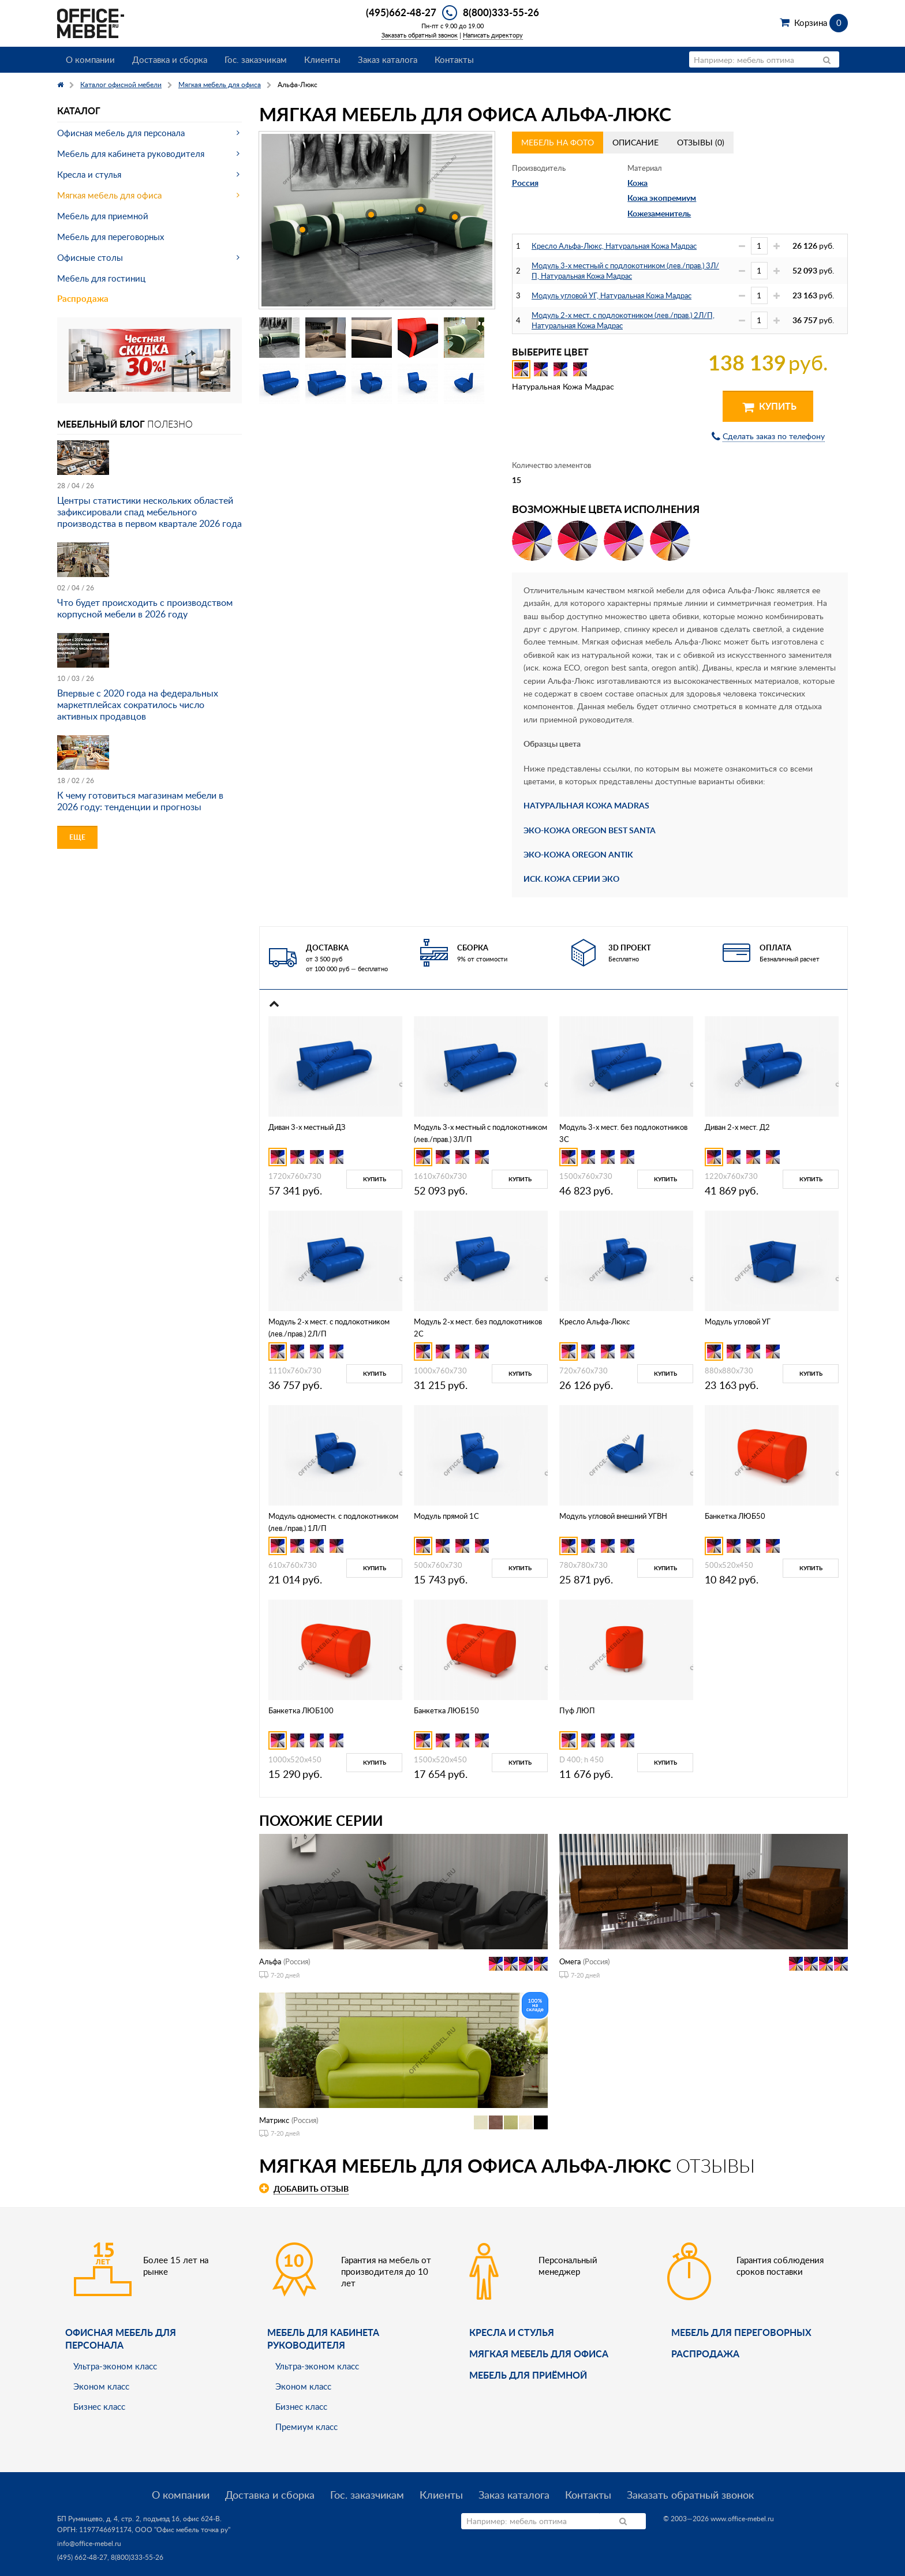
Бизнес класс (99, 2406)
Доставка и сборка (169, 59)
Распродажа (83, 299)
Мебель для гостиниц (101, 278)
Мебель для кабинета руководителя (130, 153)
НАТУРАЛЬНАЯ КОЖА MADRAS (586, 805)
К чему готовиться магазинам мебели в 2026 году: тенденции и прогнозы (140, 801)
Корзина (821, 22)
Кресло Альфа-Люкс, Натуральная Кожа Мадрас (614, 246)
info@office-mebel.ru (89, 2543)
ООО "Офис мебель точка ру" (182, 2529)
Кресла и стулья (89, 174)
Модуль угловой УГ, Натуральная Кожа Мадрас (611, 295)
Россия (525, 182)
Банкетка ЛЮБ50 (735, 1516)
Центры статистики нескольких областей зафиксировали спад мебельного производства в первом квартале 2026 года (149, 512)
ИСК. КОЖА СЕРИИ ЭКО (571, 878)
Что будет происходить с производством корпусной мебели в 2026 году (145, 608)
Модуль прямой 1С (446, 1516)
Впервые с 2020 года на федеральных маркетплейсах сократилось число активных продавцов (137, 704)
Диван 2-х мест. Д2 (737, 1127)
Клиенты (322, 59)
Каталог (78, 110)
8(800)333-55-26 (501, 12)
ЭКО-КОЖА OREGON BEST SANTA (589, 830)
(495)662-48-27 (401, 12)
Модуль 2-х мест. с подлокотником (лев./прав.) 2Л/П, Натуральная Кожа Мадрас (623, 320)
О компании (90, 59)
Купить (767, 406)
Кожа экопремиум (661, 197)
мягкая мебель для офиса (538, 2353)
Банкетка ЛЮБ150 (446, 1710)
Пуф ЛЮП (577, 1710)
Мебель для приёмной (528, 2375)
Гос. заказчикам (256, 59)
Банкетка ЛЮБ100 (301, 1710)
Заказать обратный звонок (420, 35)
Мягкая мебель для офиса (109, 195)
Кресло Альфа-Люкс (594, 1321)
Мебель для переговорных (110, 236)
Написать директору (493, 35)
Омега (570, 1961)
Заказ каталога (387, 59)
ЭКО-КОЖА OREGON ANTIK (578, 854)
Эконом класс (101, 2386)
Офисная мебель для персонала (121, 132)
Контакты (454, 59)
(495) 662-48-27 (82, 2557)
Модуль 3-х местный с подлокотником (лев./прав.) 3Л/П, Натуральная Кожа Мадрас (625, 270)
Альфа (270, 1961)
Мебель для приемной (102, 216)
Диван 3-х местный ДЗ (306, 1127)
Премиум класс (306, 2426)
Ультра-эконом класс (115, 2366)
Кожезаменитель (659, 213)
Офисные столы (90, 257)
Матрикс (274, 2120)
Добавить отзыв (311, 2188)
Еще (77, 837)
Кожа (637, 182)
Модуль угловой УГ (738, 1321)
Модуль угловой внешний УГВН (613, 1516)
